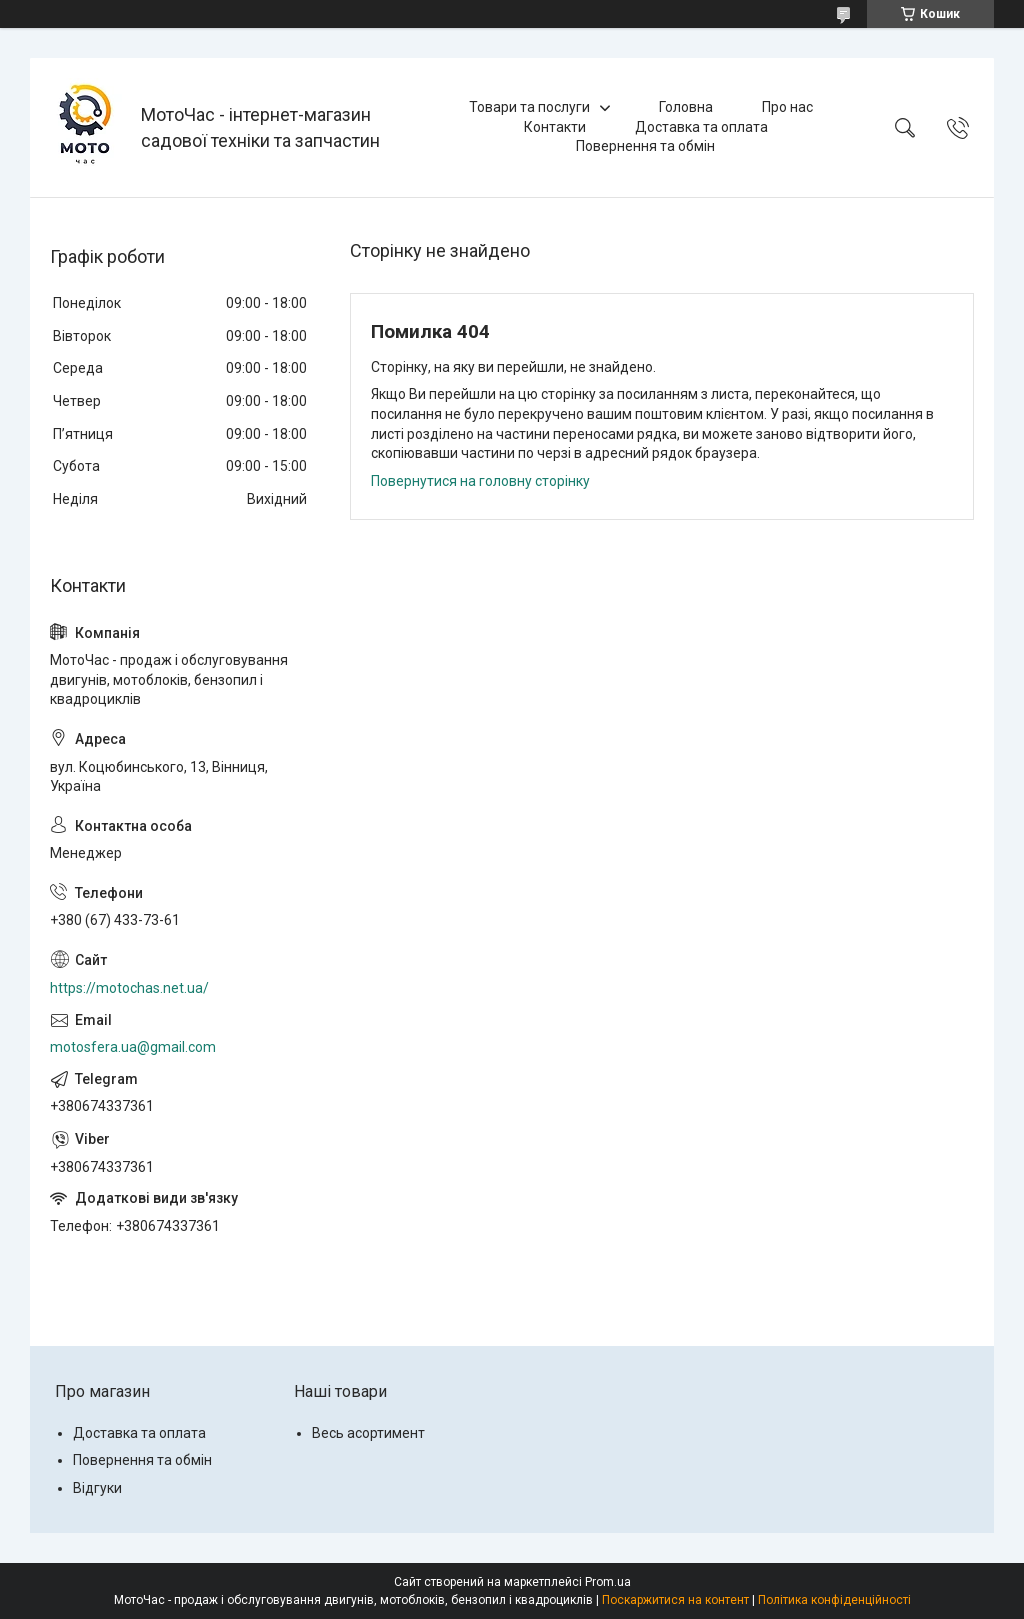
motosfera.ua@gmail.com (133, 1047)
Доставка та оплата (701, 127)
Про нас (787, 107)
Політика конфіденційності (834, 1600)
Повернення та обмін (645, 146)
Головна (686, 107)
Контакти (555, 127)
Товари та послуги (529, 107)
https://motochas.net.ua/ (129, 988)
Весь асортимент (368, 1433)
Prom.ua (608, 1582)
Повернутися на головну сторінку (480, 481)
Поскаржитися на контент (675, 1600)
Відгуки (97, 1488)
